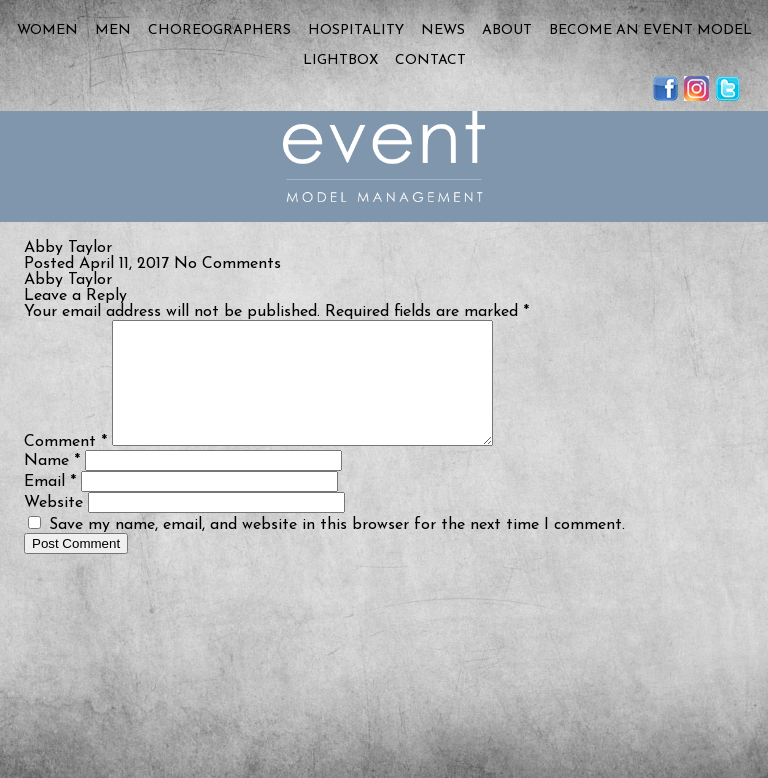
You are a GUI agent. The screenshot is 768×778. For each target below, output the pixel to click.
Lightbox (340, 60)
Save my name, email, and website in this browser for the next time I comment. (337, 549)
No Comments (227, 264)
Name (52, 485)
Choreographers (219, 30)
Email (50, 506)
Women (47, 30)
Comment (65, 466)
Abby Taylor (68, 280)
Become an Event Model (650, 30)
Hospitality (356, 30)
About (507, 30)
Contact (430, 60)
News (443, 30)
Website (53, 527)
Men (113, 30)
